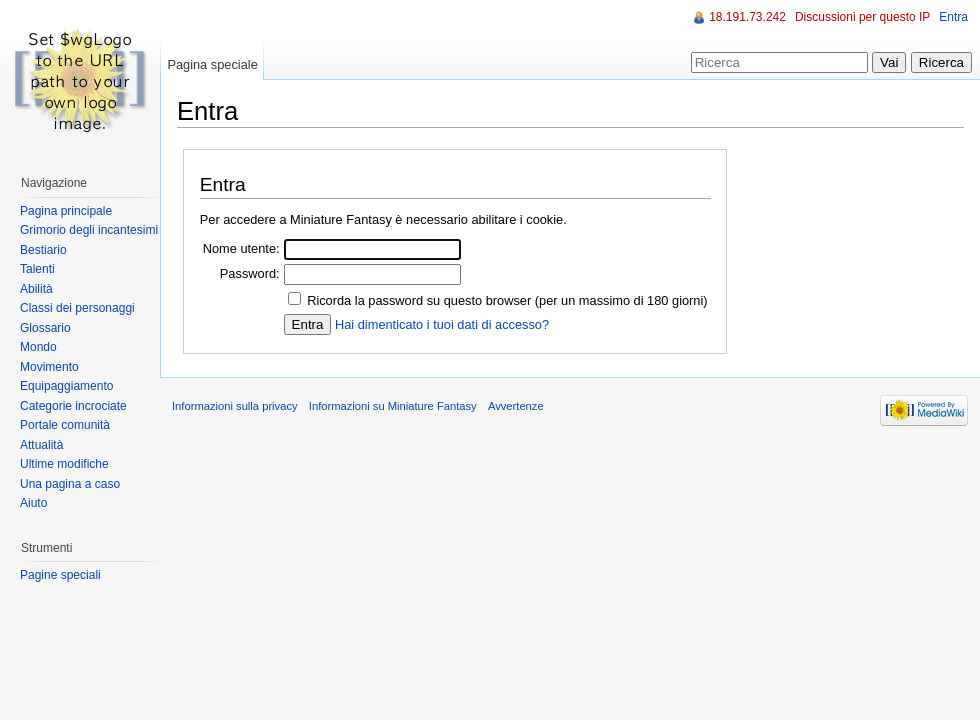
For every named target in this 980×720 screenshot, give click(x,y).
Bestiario (43, 250)
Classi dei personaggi (77, 308)
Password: (250, 273)
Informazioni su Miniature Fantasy (393, 406)
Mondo (38, 347)
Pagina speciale (212, 64)
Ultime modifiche (64, 464)
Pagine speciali (60, 575)
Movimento (49, 367)
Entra (953, 17)
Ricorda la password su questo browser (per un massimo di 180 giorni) (507, 300)
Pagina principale (66, 211)
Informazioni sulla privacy (235, 406)
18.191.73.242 (747, 17)
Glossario (45, 328)
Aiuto (33, 503)
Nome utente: (241, 248)
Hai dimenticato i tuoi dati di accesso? (442, 324)
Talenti (37, 269)
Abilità (36, 289)
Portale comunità (65, 425)
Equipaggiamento (66, 386)
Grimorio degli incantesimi (89, 230)
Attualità (41, 445)
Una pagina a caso (70, 484)
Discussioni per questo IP (862, 17)
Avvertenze (516, 406)
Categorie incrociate (73, 406)
